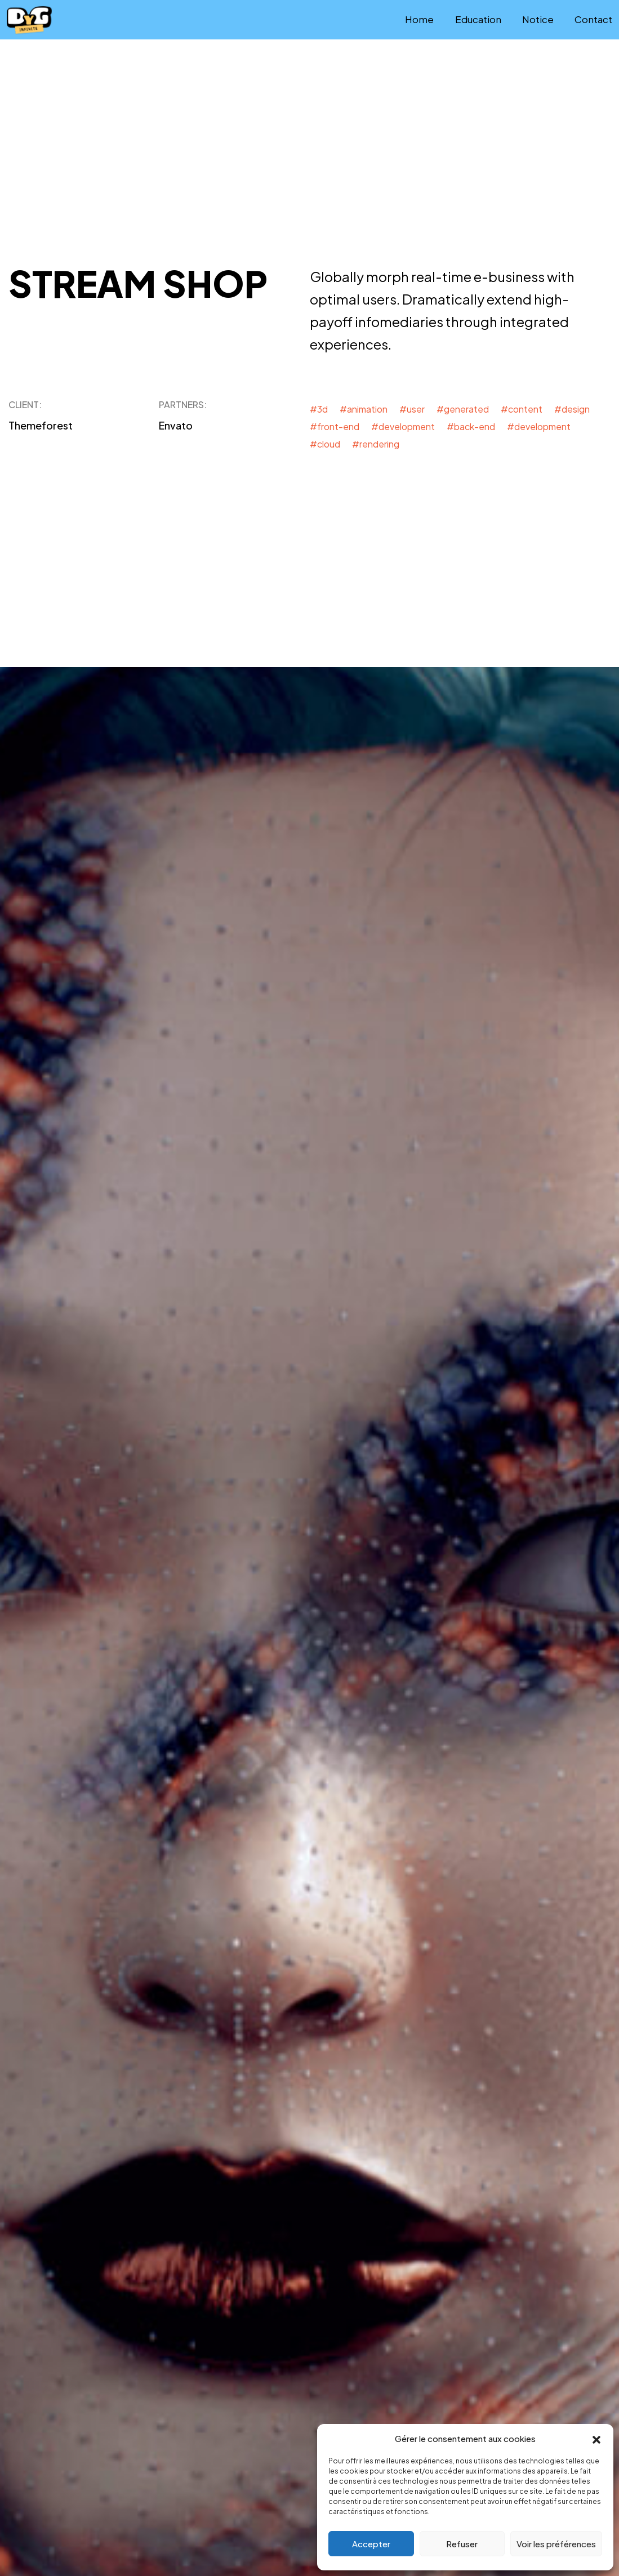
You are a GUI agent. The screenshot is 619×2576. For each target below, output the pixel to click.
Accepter (371, 2543)
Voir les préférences (556, 2543)
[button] (596, 2438)
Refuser (462, 2543)
